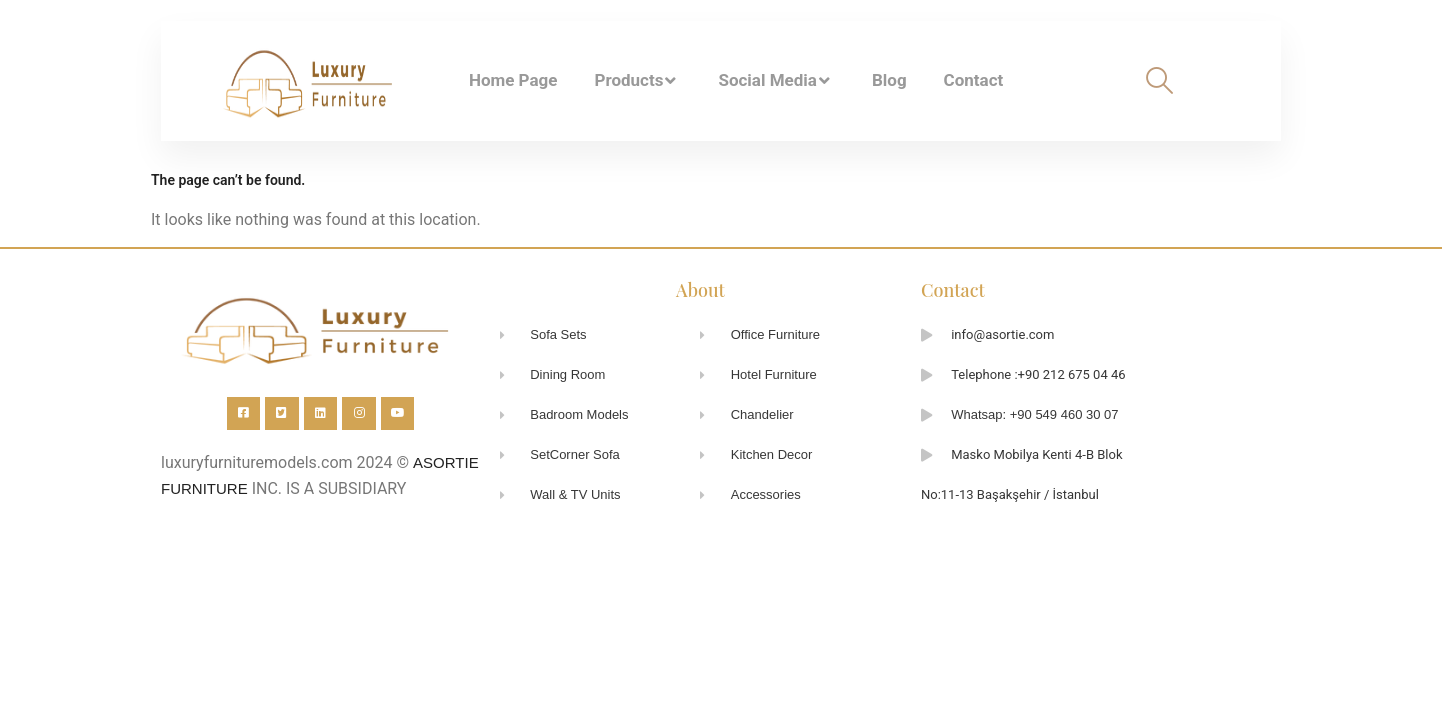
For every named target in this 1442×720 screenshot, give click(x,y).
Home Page (513, 80)
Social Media (776, 81)
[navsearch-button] (1160, 80)
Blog (889, 80)
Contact (974, 80)
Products (637, 81)
